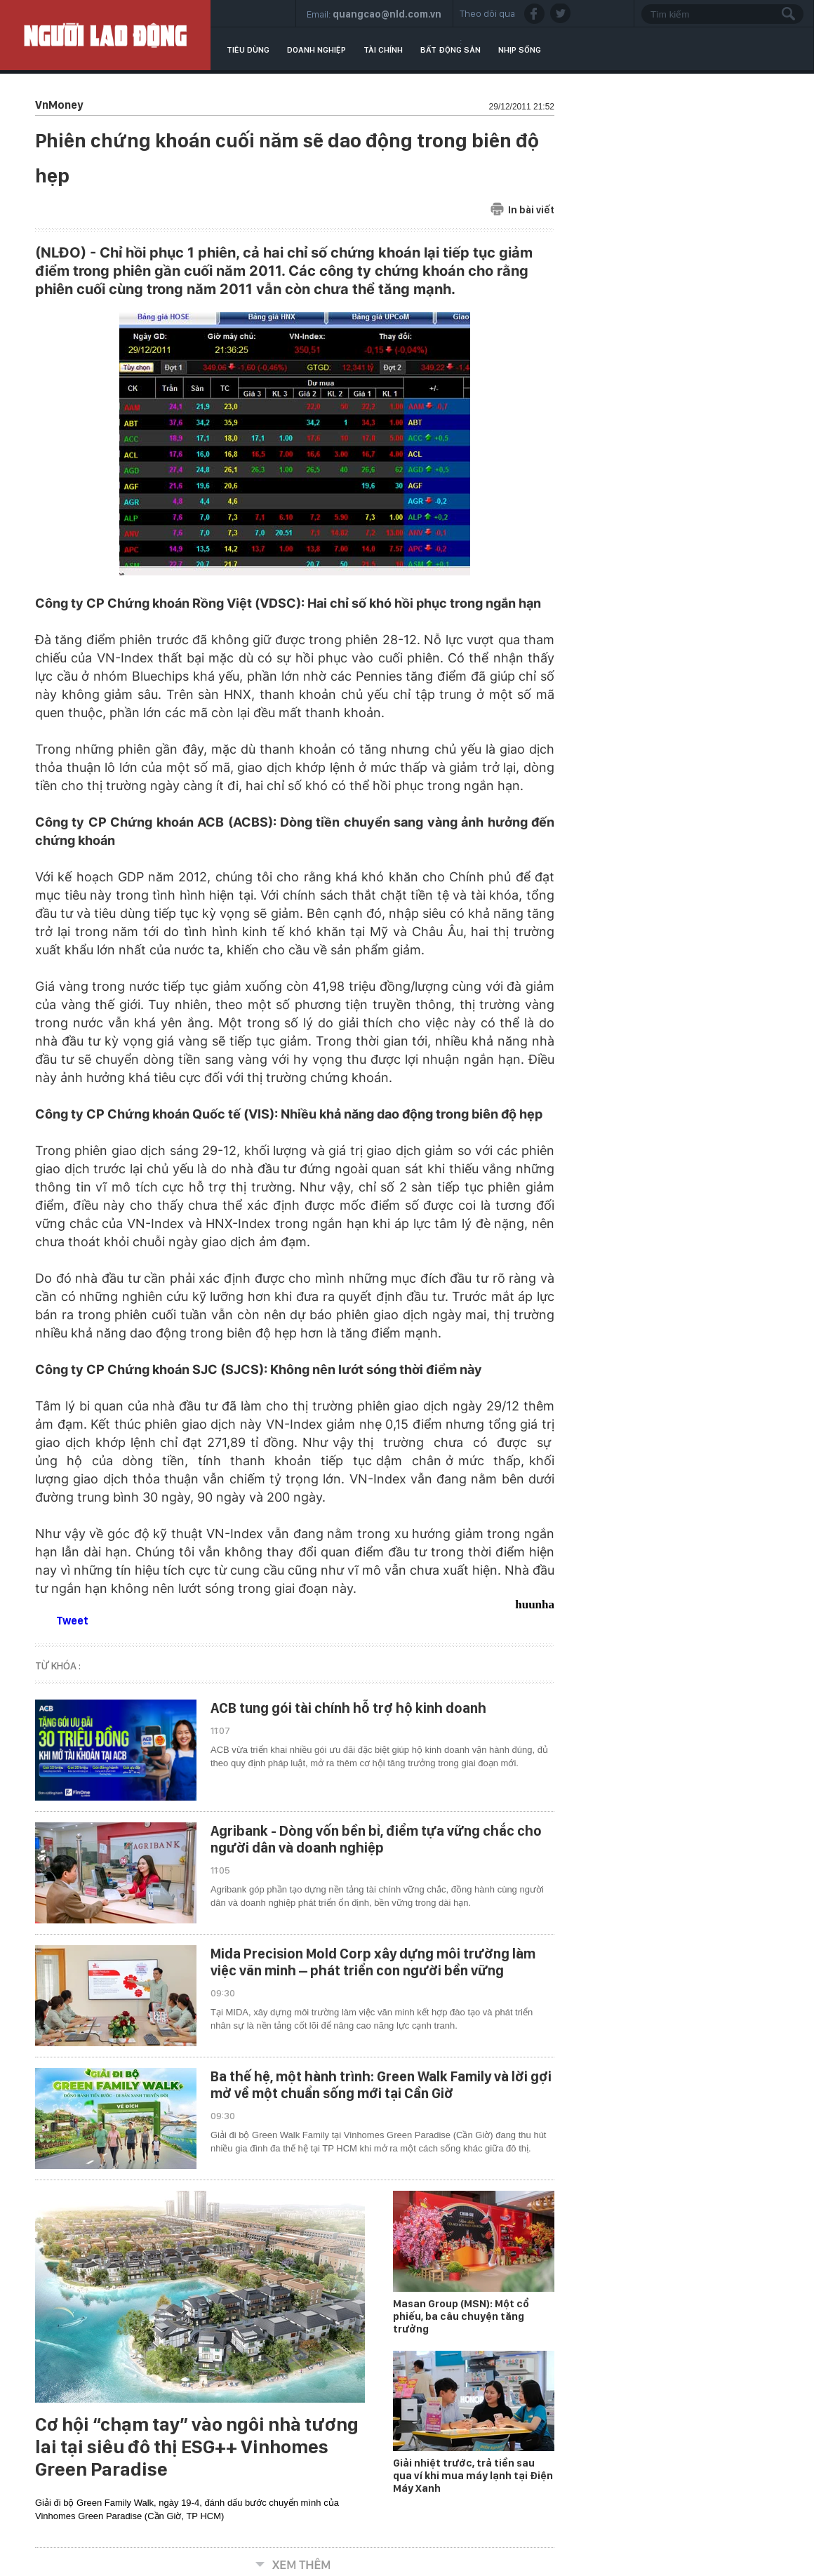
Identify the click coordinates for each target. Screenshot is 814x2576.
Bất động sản (450, 50)
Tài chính (383, 50)
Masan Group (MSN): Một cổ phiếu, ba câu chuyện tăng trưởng (461, 2316)
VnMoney (59, 105)
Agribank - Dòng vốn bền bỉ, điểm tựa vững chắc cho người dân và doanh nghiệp (376, 1839)
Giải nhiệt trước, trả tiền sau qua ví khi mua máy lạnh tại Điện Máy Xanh (473, 2476)
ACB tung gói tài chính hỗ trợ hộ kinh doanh (348, 1708)
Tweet (72, 1620)
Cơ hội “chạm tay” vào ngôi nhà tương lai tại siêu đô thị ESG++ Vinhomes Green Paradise (197, 2447)
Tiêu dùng (248, 50)
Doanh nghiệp (316, 50)
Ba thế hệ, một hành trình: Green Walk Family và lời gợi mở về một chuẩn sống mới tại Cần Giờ (381, 2085)
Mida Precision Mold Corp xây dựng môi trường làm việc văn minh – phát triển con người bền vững (373, 1962)
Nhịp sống (519, 50)
